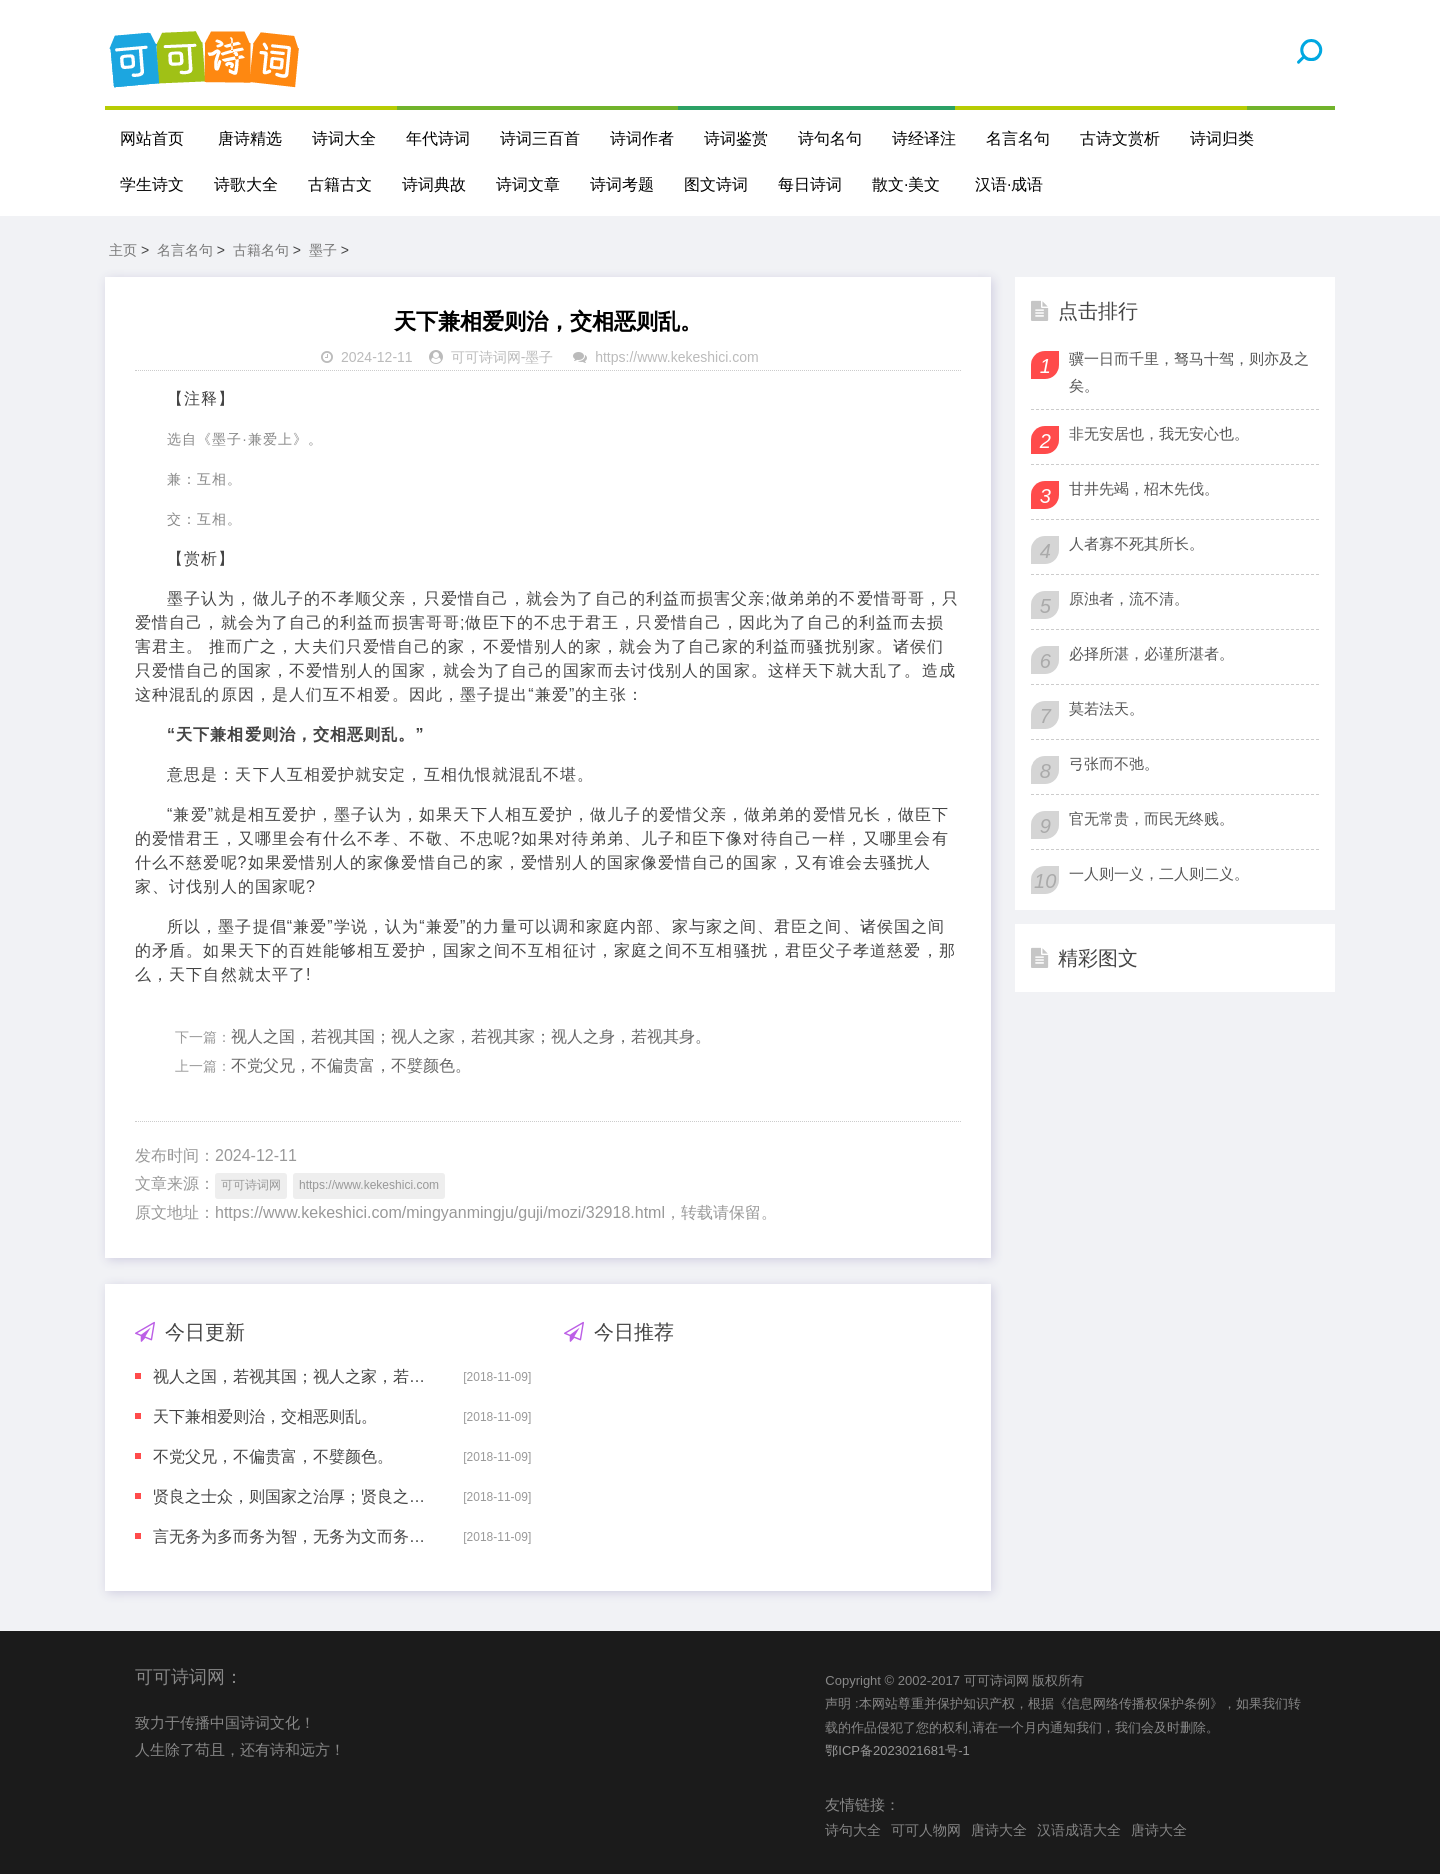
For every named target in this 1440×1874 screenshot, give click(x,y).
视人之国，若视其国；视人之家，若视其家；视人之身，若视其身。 (471, 1036)
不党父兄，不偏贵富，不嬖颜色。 (351, 1065)
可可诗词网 (486, 357)
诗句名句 (830, 138)
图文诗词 (716, 184)
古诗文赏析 (1120, 138)
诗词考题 (622, 184)
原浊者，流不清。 (1129, 598)
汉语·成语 (1009, 184)
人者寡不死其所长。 (1136, 543)
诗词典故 (434, 184)
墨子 (323, 250)
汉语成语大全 (1079, 1830)
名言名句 (1018, 138)
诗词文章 (528, 184)
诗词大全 (344, 138)
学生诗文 (152, 184)
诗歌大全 (246, 184)
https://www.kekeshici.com (676, 357)
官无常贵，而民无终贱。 (1151, 818)
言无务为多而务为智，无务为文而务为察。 (294, 1536)
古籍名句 (261, 250)
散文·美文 (906, 184)
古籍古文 (340, 184)
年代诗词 (438, 138)
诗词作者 (642, 138)
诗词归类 (1222, 138)
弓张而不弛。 (1114, 763)
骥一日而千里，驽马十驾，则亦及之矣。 (1189, 372)
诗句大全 (853, 1830)
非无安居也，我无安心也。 (1159, 433)
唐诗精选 (250, 138)
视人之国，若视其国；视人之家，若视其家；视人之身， (294, 1376)
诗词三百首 (540, 138)
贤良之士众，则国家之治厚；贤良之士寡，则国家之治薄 (294, 1496)
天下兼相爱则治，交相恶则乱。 (265, 1416)
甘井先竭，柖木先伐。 (1144, 488)
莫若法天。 (1106, 708)
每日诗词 (810, 184)
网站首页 (152, 138)
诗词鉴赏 (736, 138)
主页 (123, 250)
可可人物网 (926, 1830)
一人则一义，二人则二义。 (1159, 873)
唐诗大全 (999, 1830)
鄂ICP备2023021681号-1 (897, 1750)
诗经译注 (924, 138)
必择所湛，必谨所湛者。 (1151, 653)
